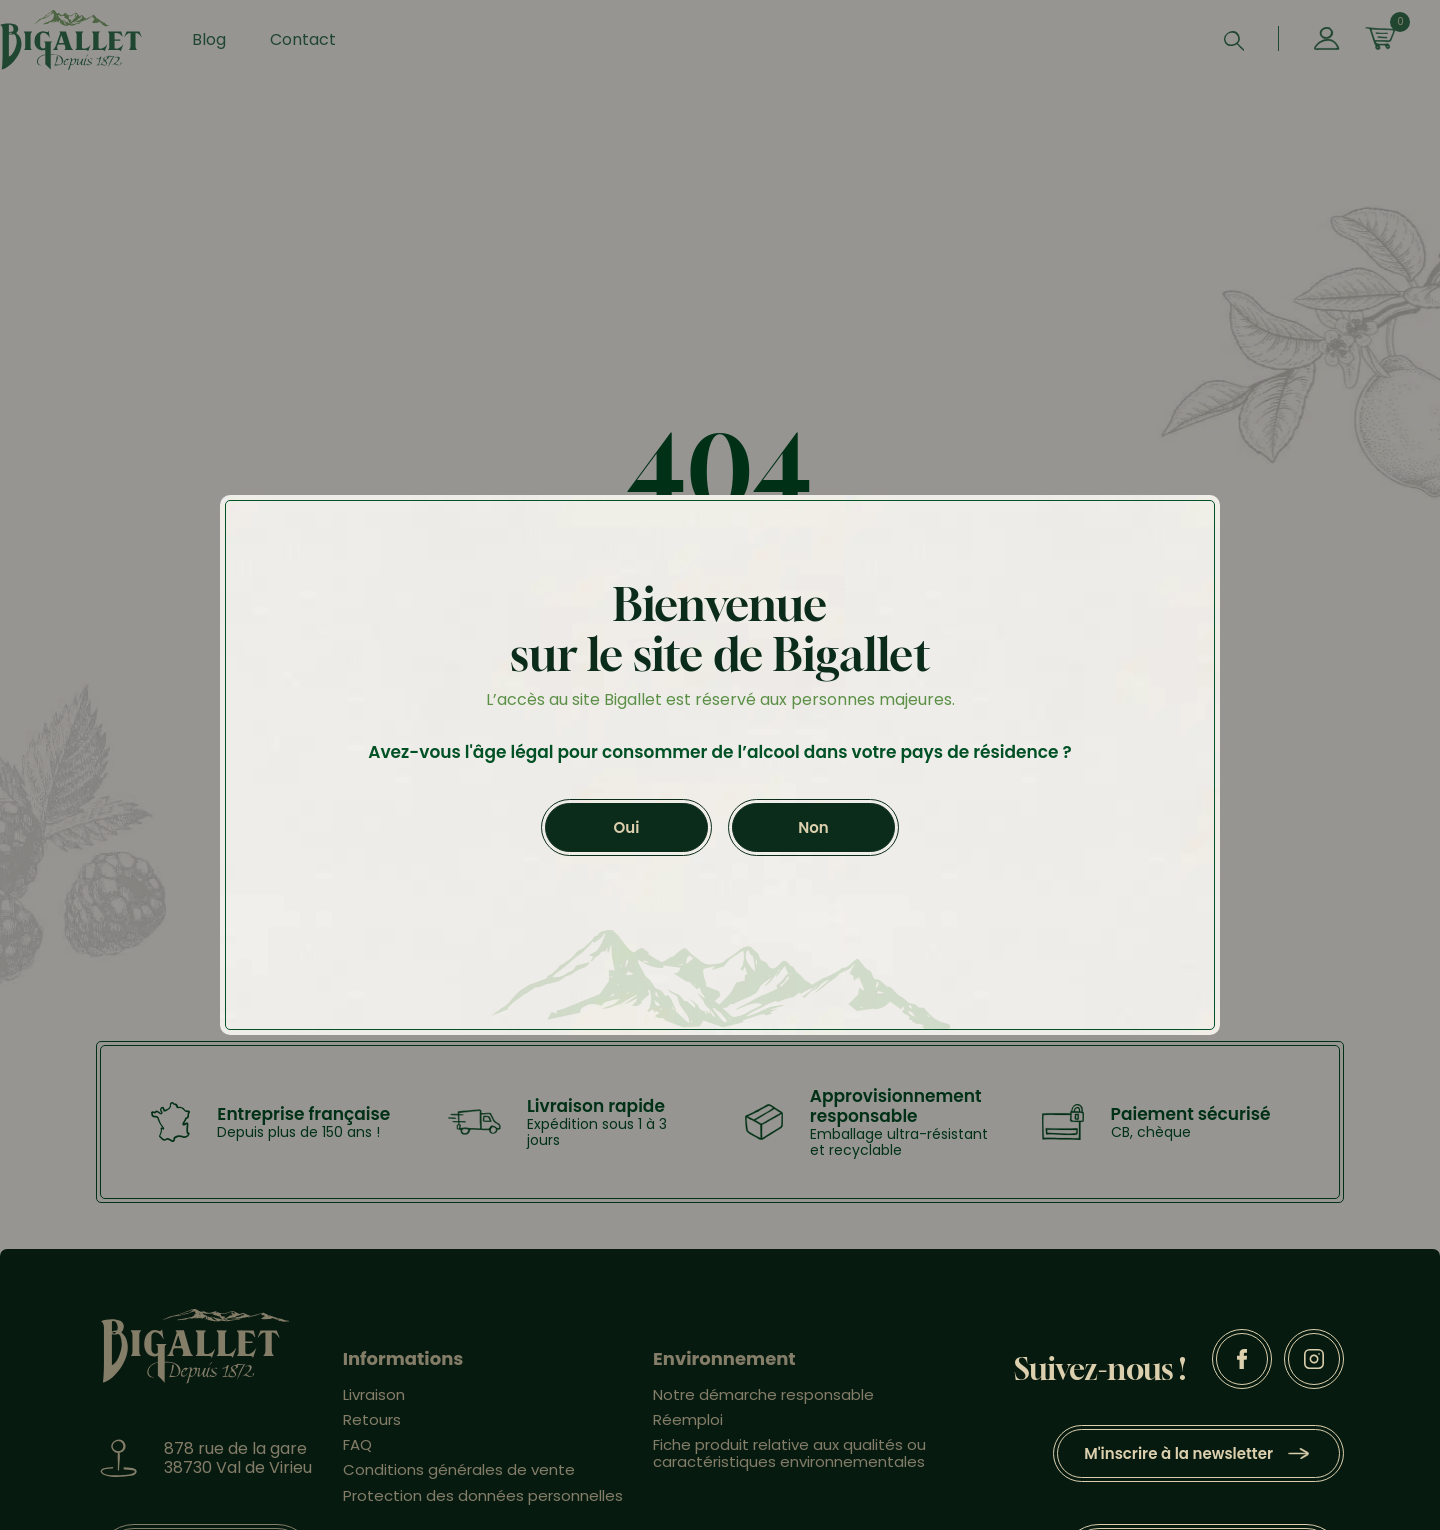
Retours (372, 1429)
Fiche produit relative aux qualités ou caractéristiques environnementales (789, 1463)
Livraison (374, 1404)
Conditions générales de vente (459, 1479)
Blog (234, 44)
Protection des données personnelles (483, 1505)
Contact (328, 44)
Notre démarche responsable (763, 1404)
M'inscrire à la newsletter (1178, 1463)
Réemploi (688, 1429)
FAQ (357, 1454)
